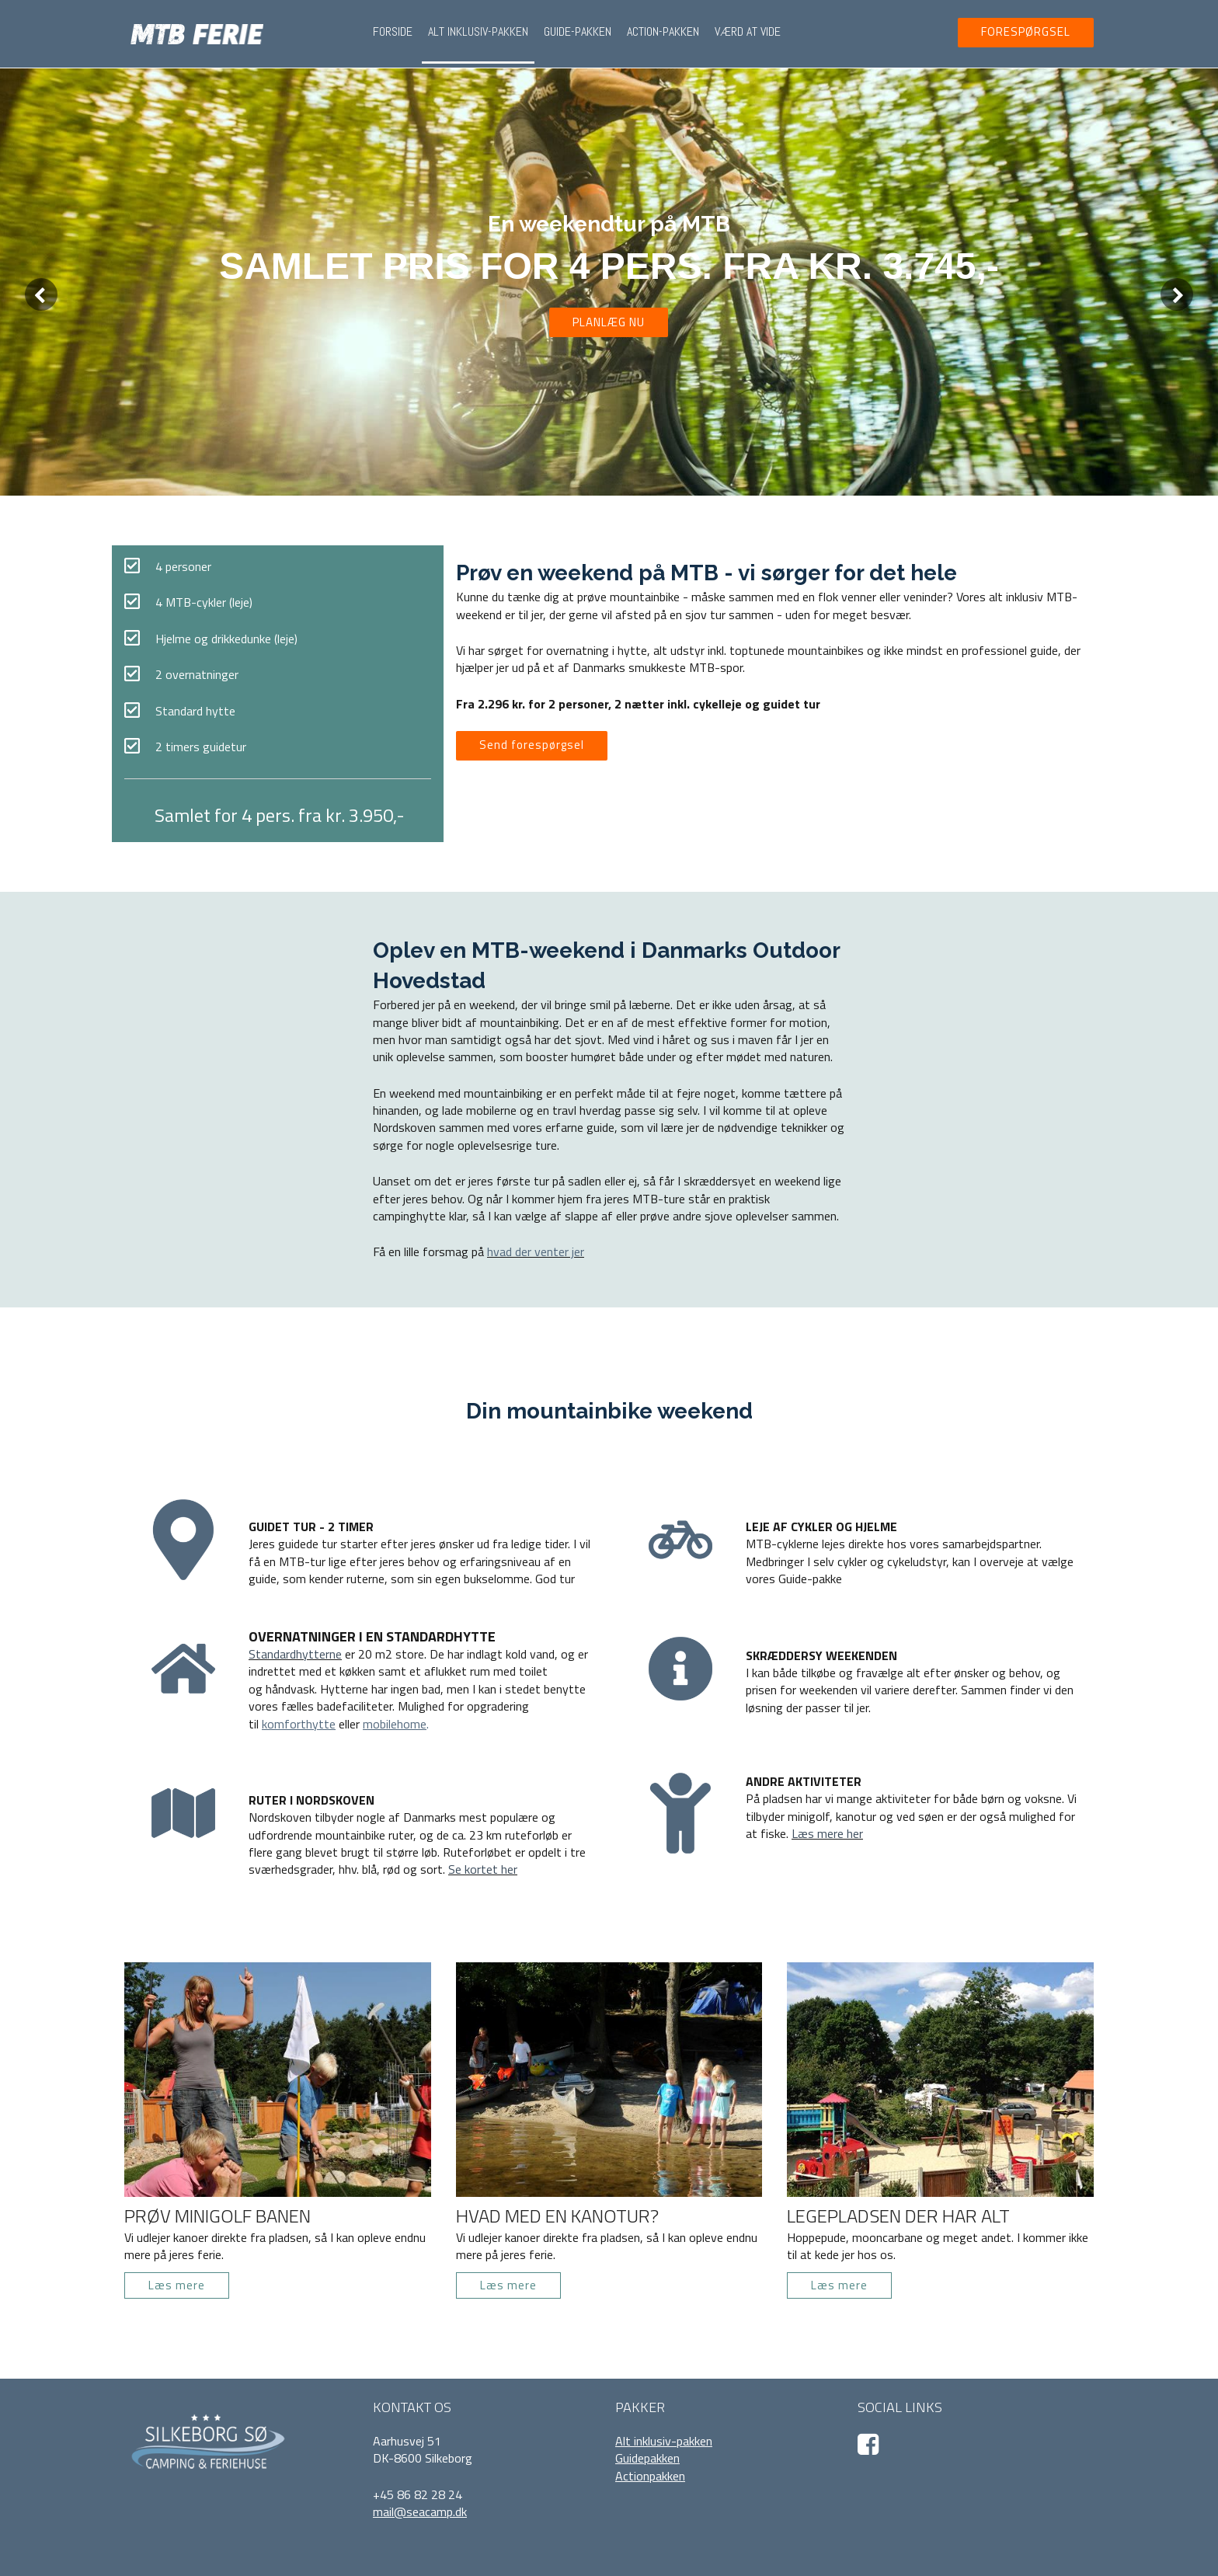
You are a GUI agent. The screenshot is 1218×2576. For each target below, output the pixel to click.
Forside (392, 31)
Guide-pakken (577, 31)
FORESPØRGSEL (1025, 31)
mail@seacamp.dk (420, 2511)
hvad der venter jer (535, 1251)
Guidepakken (647, 2458)
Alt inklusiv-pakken (478, 31)
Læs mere (176, 2285)
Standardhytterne (295, 1654)
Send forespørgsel (531, 745)
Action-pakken (663, 31)
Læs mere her (827, 1833)
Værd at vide (748, 31)
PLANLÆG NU (608, 322)
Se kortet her (482, 1869)
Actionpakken (650, 2475)
